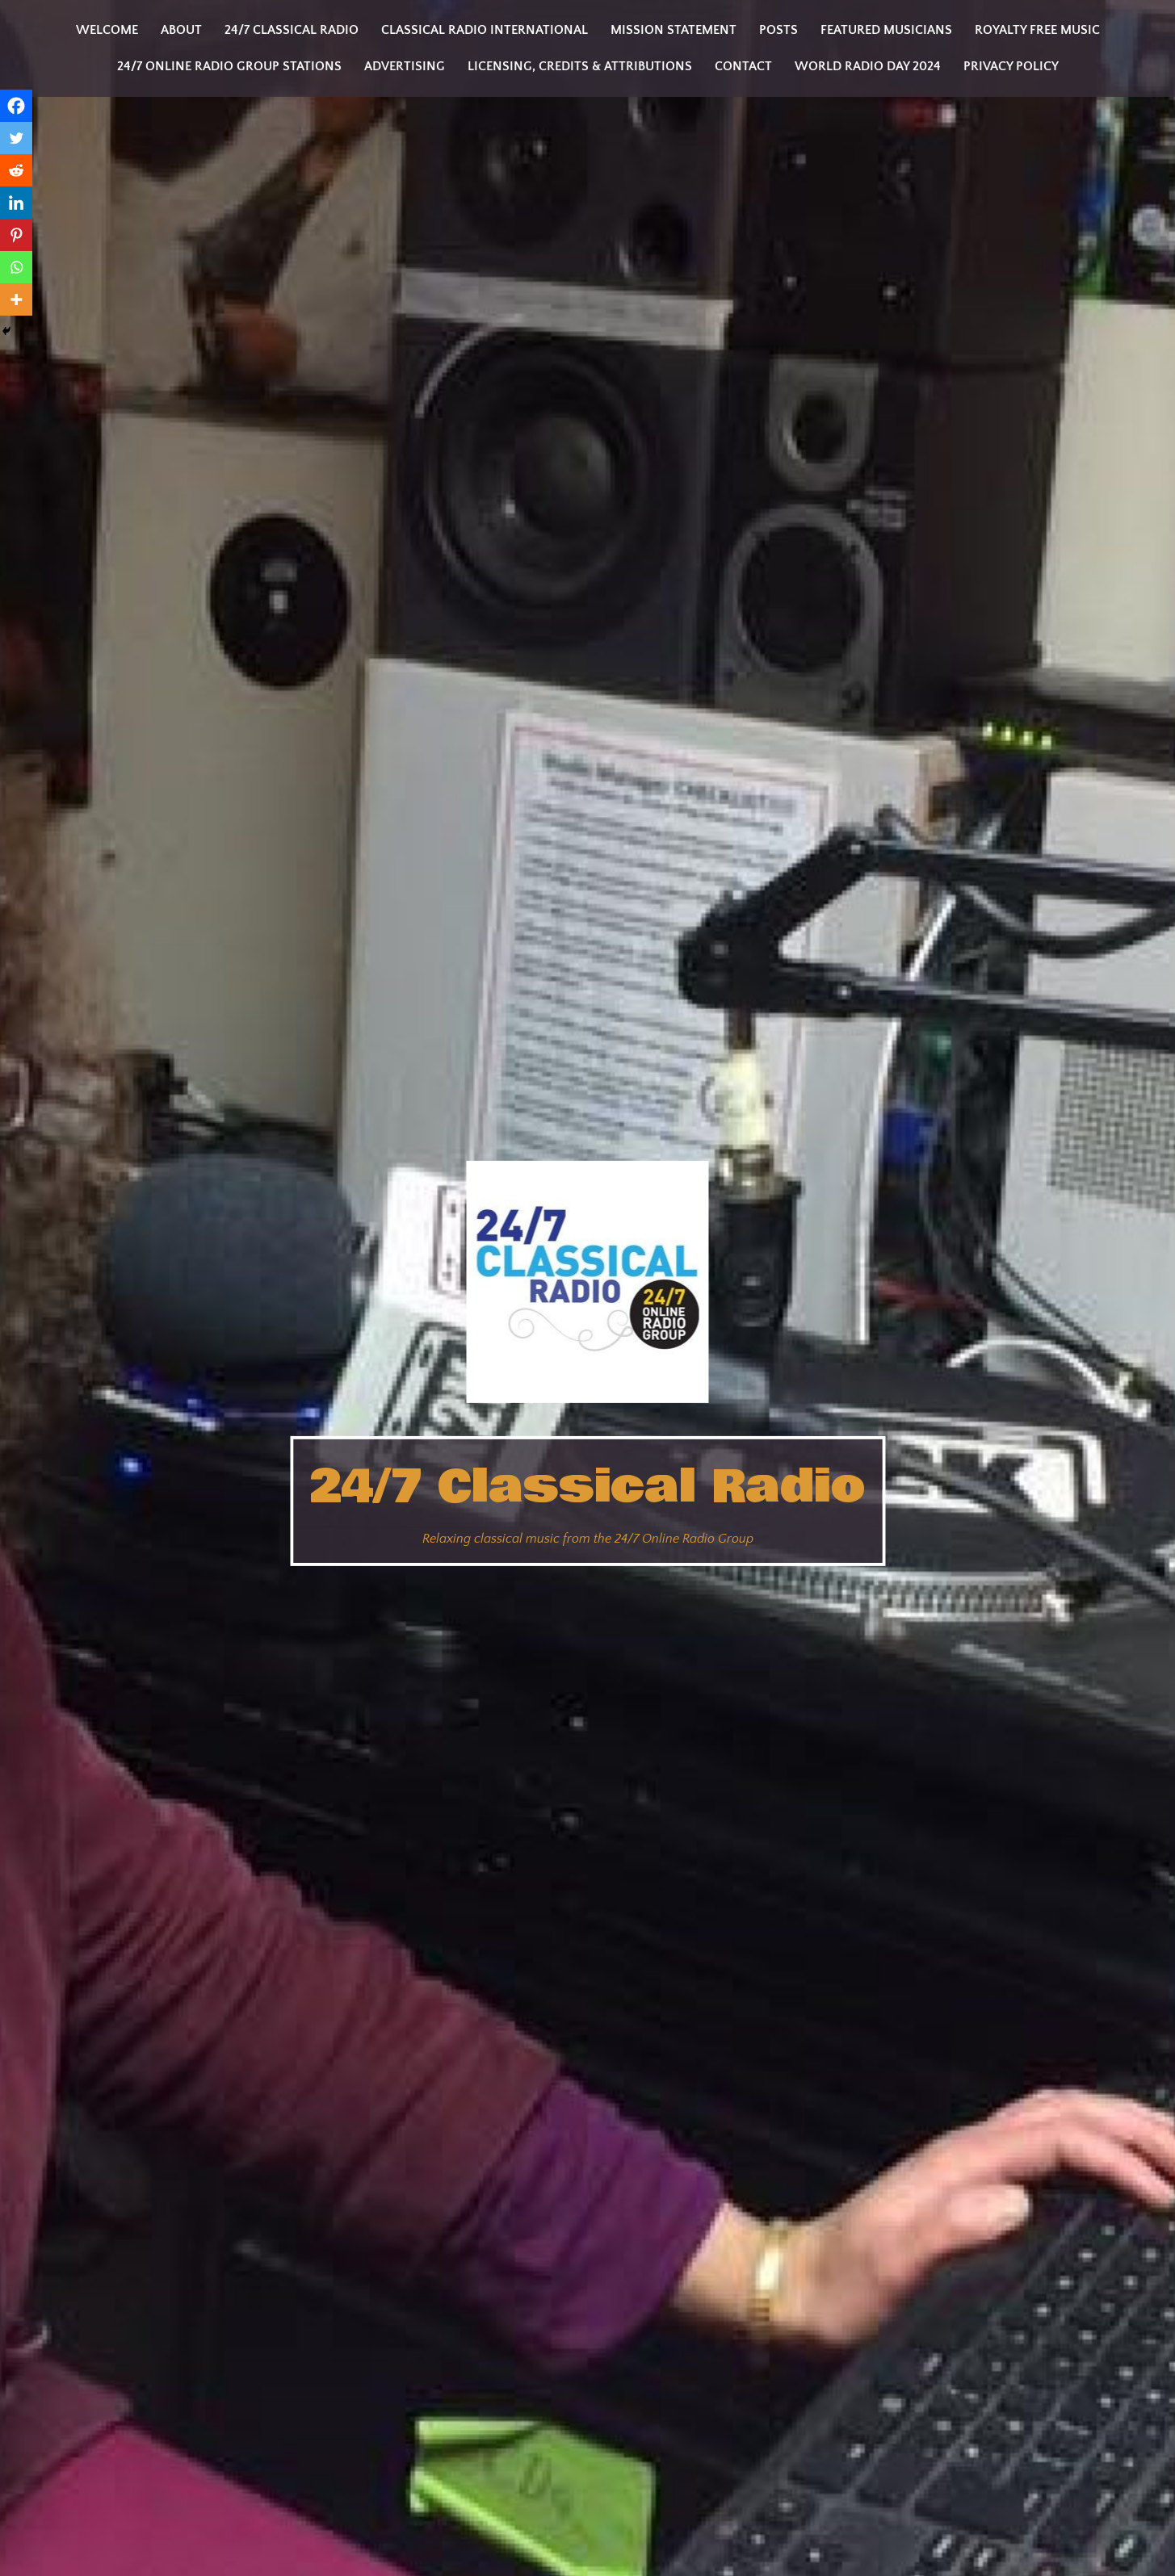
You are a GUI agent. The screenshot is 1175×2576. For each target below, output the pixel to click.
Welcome (107, 30)
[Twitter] (16, 138)
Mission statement (673, 30)
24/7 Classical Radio (587, 1487)
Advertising (404, 66)
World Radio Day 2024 (868, 66)
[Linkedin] (16, 202)
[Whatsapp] (16, 267)
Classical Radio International (484, 30)
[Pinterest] (16, 235)
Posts (778, 30)
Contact (743, 66)
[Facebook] (16, 106)
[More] (16, 299)
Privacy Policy (1011, 66)
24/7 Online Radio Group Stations (229, 66)
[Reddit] (16, 170)
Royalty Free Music (1037, 30)
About (181, 30)
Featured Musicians (886, 30)
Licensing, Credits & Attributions (580, 66)
